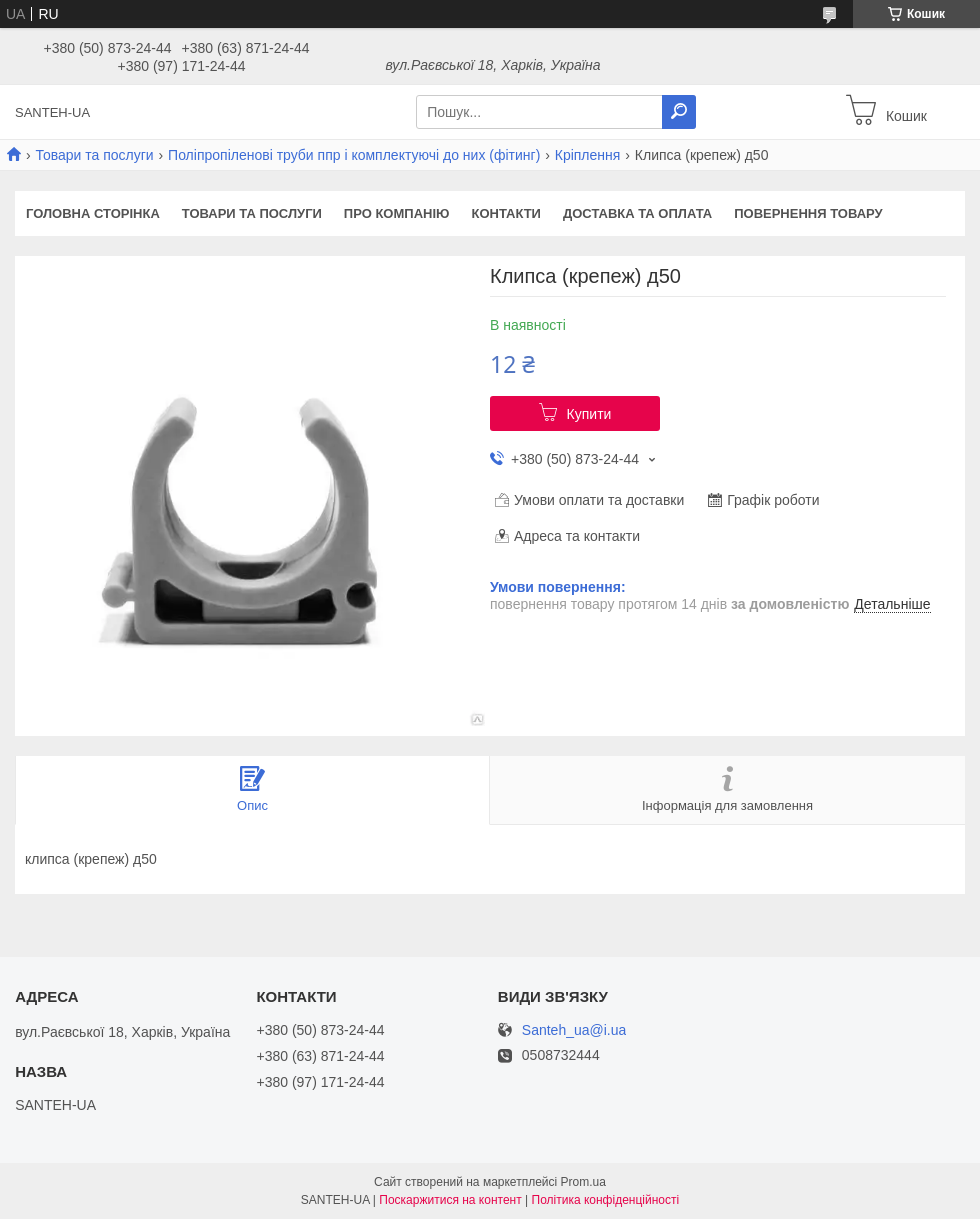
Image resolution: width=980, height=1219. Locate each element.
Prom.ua (583, 1182)
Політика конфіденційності (606, 1200)
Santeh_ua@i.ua (574, 1030)
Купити (589, 414)
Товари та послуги (94, 155)
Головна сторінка (93, 213)
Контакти (506, 213)
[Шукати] (679, 112)
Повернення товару (808, 213)
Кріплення (588, 155)
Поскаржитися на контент (450, 1200)
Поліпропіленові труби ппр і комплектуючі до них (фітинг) (354, 155)
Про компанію (397, 213)
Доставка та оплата (637, 213)
